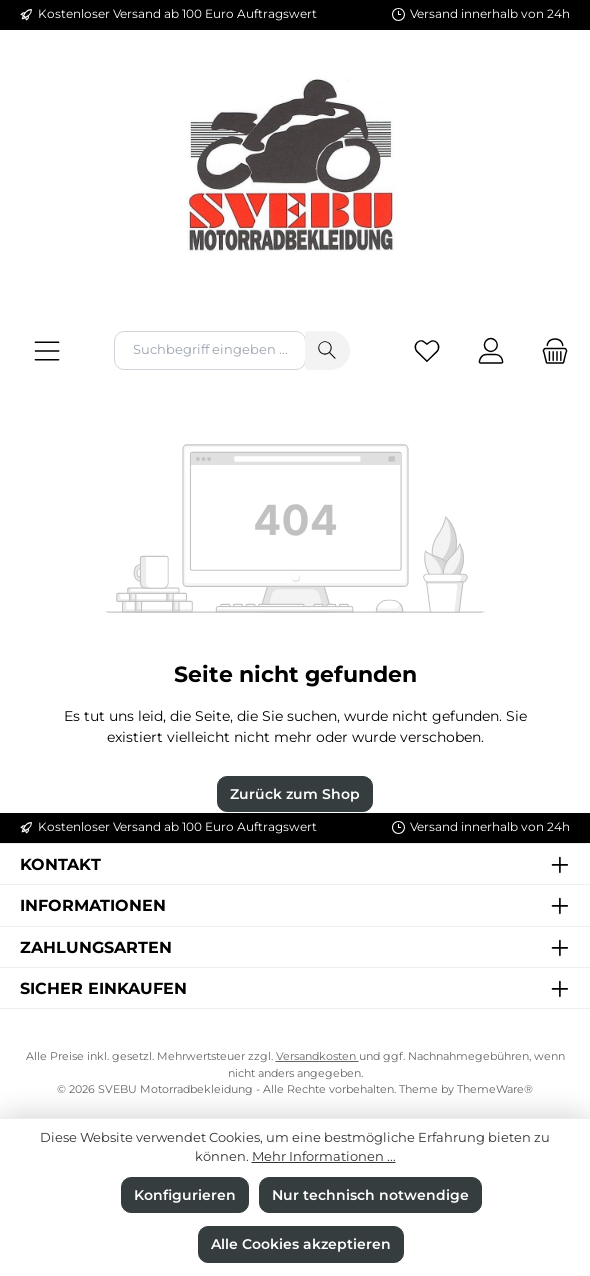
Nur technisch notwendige (370, 1195)
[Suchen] (327, 350)
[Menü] (47, 350)
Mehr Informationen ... (324, 1156)
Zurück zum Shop (295, 794)
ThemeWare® (495, 1089)
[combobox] (210, 350)
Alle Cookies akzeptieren (301, 1244)
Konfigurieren (185, 1195)
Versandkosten (317, 1056)
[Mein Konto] (491, 350)
